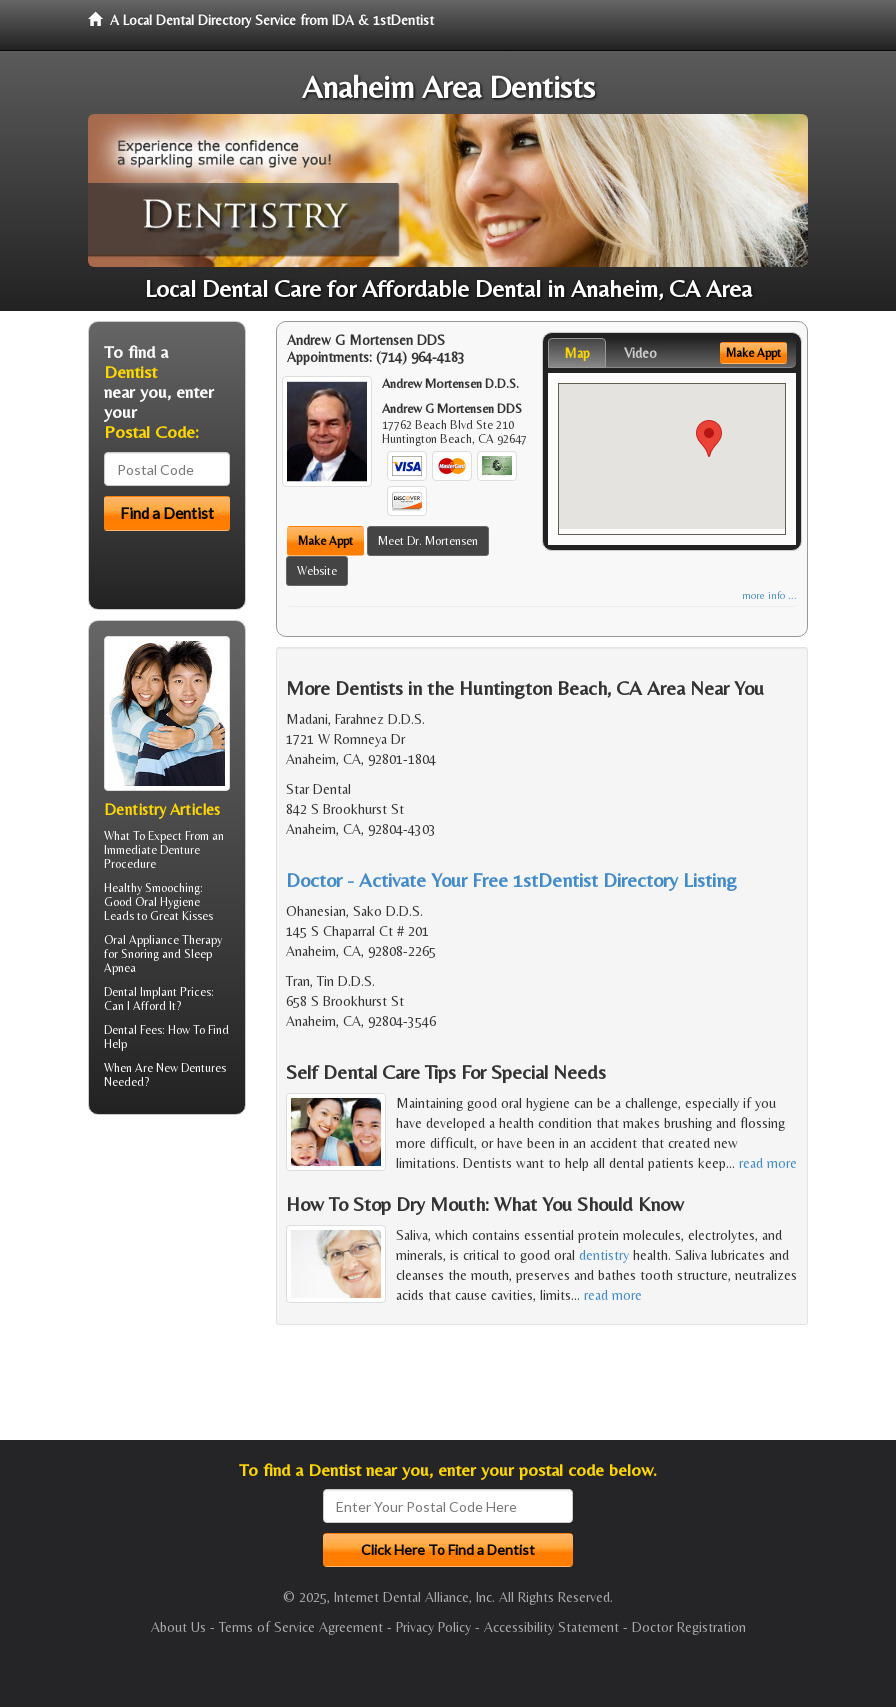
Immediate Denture (152, 850)
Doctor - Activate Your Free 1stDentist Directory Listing (511, 879)
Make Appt (325, 541)
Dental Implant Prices (157, 992)
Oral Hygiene (167, 902)
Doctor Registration (689, 1627)
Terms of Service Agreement (301, 1627)
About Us (178, 1627)
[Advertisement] (190, 1285)
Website (317, 571)
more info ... (769, 595)
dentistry (604, 1255)
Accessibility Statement (551, 1627)
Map (577, 353)
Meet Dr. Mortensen (428, 541)
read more (768, 1163)
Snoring (140, 954)
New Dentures (191, 1068)
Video (640, 353)
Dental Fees (133, 1030)
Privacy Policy (433, 1627)
